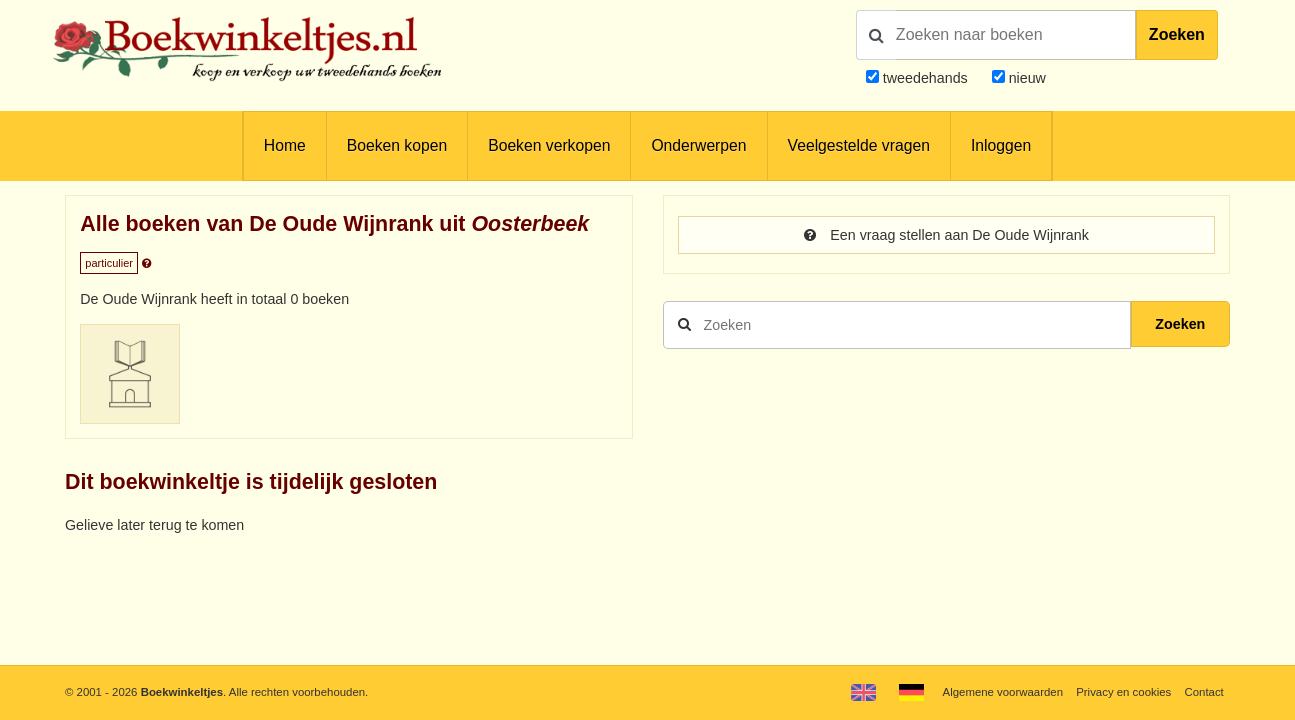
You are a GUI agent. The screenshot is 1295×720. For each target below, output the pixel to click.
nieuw (1025, 78)
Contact (1203, 692)
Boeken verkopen (549, 145)
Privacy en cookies (1123, 692)
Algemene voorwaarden (1003, 692)
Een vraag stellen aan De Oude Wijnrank (946, 235)
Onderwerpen (698, 145)
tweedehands (925, 78)
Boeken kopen (397, 145)
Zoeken (1177, 34)
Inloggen (1001, 145)
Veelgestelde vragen (859, 145)
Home (285, 145)
